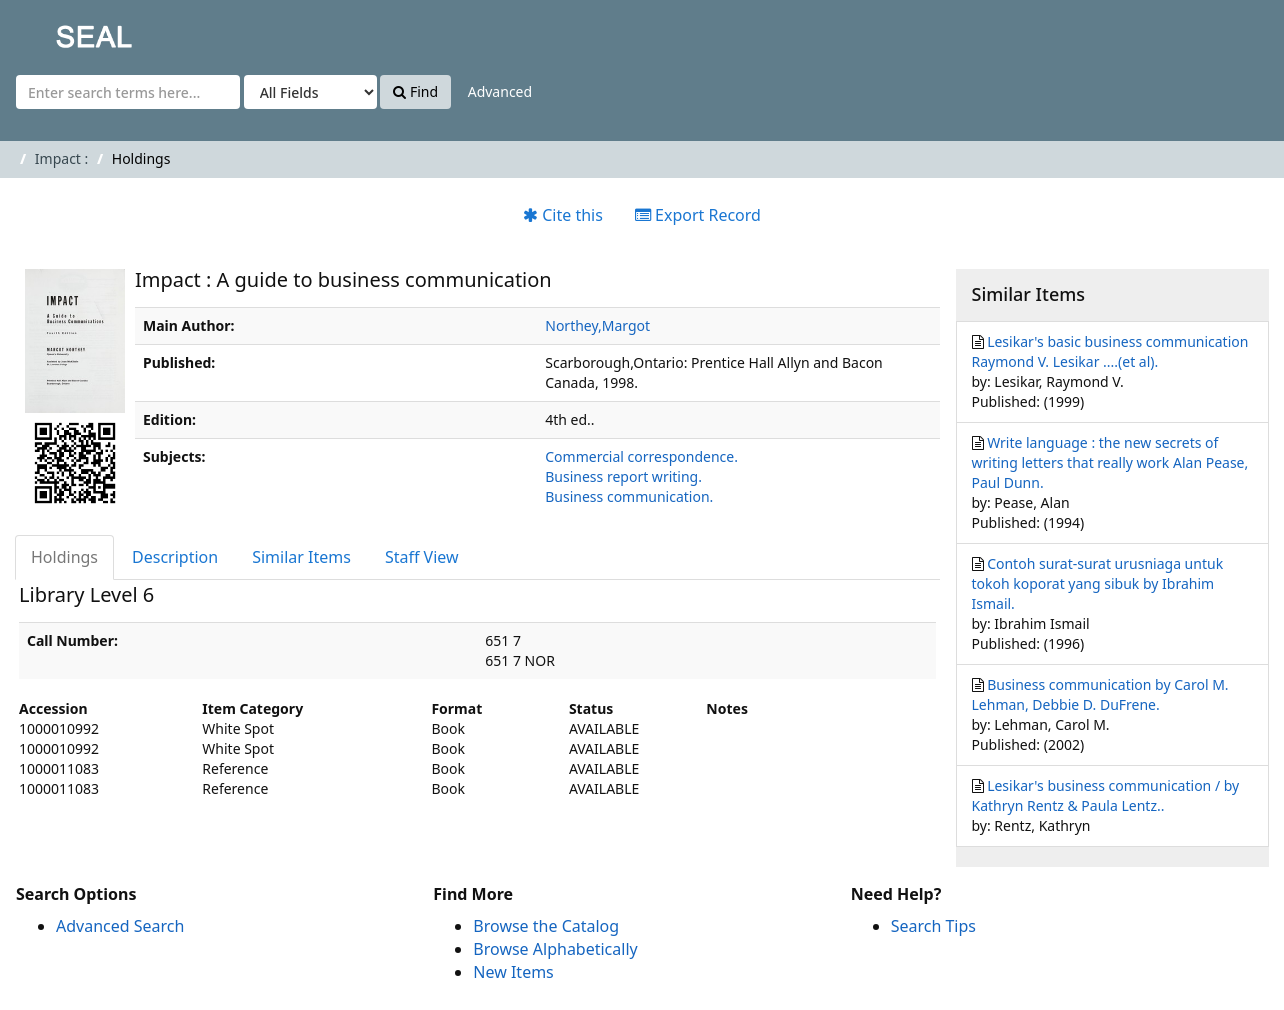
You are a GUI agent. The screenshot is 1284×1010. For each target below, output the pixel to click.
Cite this (563, 215)
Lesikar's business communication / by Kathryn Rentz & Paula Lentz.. (1106, 795)
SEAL (54, 30)
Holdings (64, 557)
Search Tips (933, 926)
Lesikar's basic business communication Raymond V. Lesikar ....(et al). (1110, 351)
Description (175, 557)
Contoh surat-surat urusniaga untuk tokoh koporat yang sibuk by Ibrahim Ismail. (1098, 583)
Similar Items (301, 557)
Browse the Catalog (546, 926)
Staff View (422, 557)
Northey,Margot (597, 325)
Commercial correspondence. (641, 456)
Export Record (698, 215)
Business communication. (629, 496)
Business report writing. (623, 476)
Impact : (61, 158)
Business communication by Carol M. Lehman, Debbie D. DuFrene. (1100, 694)
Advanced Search (120, 926)
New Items (513, 972)
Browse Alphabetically (555, 949)
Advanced (500, 91)
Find (415, 91)
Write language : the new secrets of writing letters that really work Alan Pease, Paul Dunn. (1110, 462)
